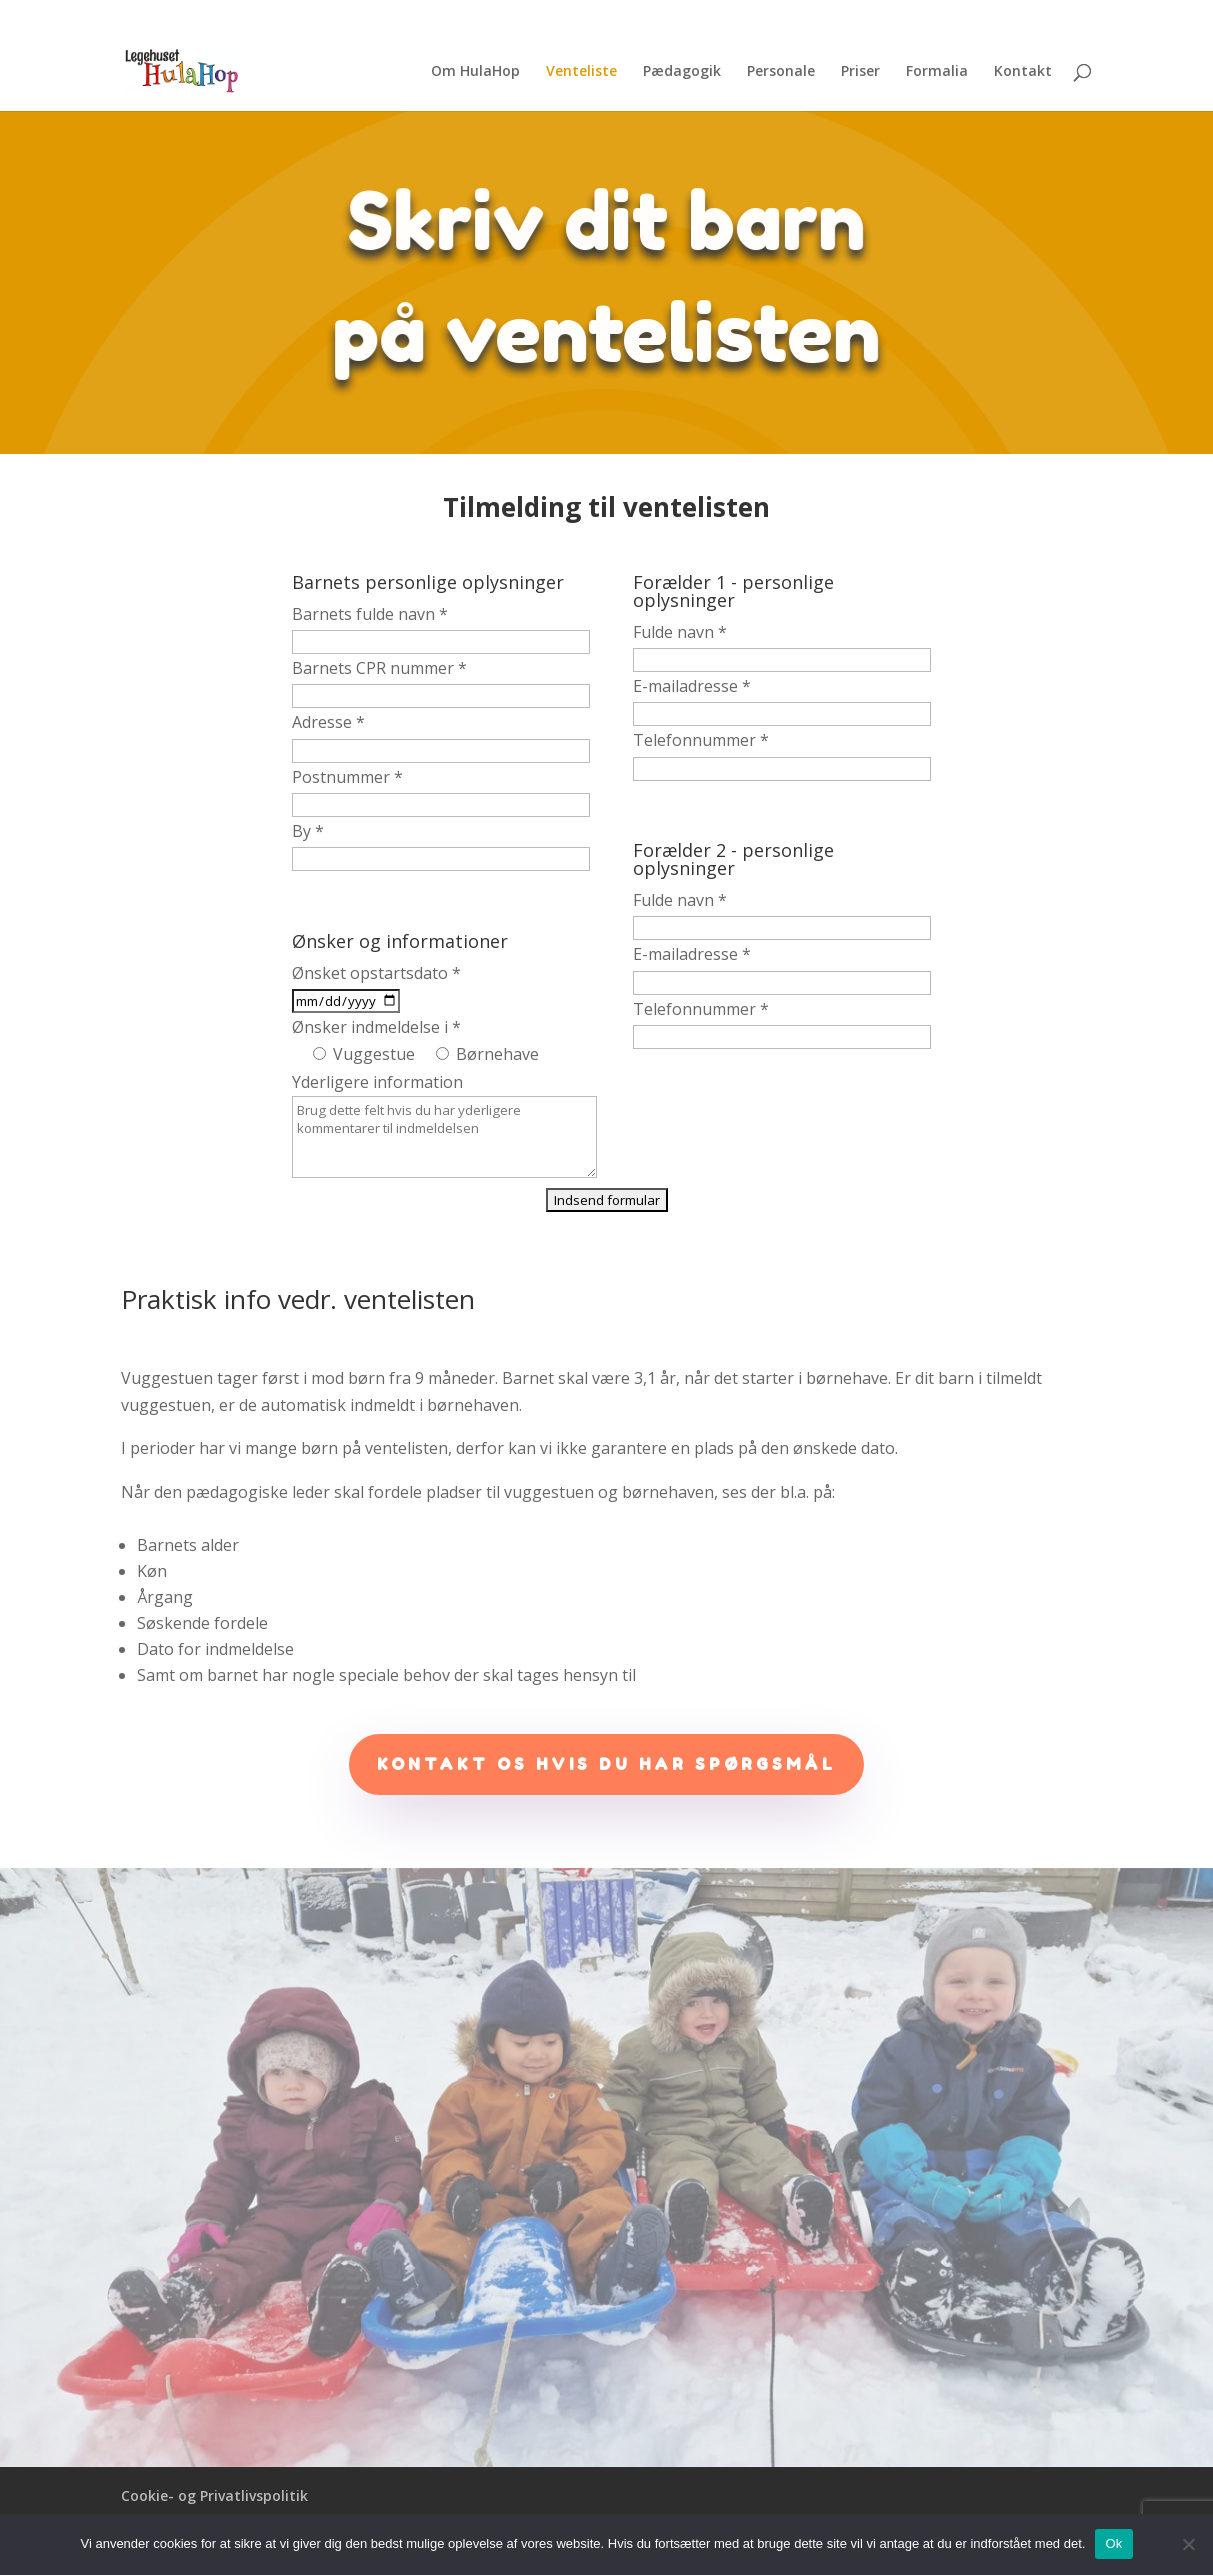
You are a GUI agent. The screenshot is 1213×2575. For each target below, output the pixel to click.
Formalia (937, 72)
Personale (781, 72)
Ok (1113, 2543)
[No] (1188, 2544)
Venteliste (581, 72)
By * (308, 831)
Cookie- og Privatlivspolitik (214, 2495)
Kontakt (1023, 72)
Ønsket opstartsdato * (376, 973)
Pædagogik (682, 72)
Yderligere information (377, 1082)
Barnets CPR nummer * (379, 668)
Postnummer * (347, 777)
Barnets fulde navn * (370, 614)
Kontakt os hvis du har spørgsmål (606, 1764)
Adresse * (328, 722)
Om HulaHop (475, 72)
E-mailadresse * (692, 686)
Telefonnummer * (701, 740)
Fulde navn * (680, 632)
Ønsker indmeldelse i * (376, 1027)
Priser (860, 72)
